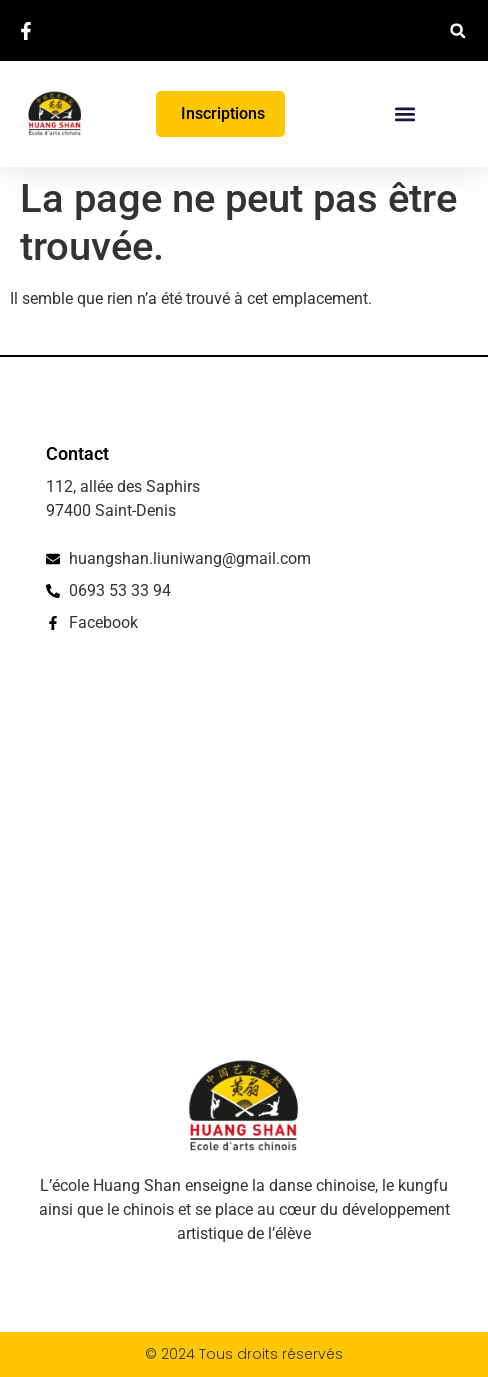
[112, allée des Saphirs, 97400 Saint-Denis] (243, 846)
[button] (457, 30)
